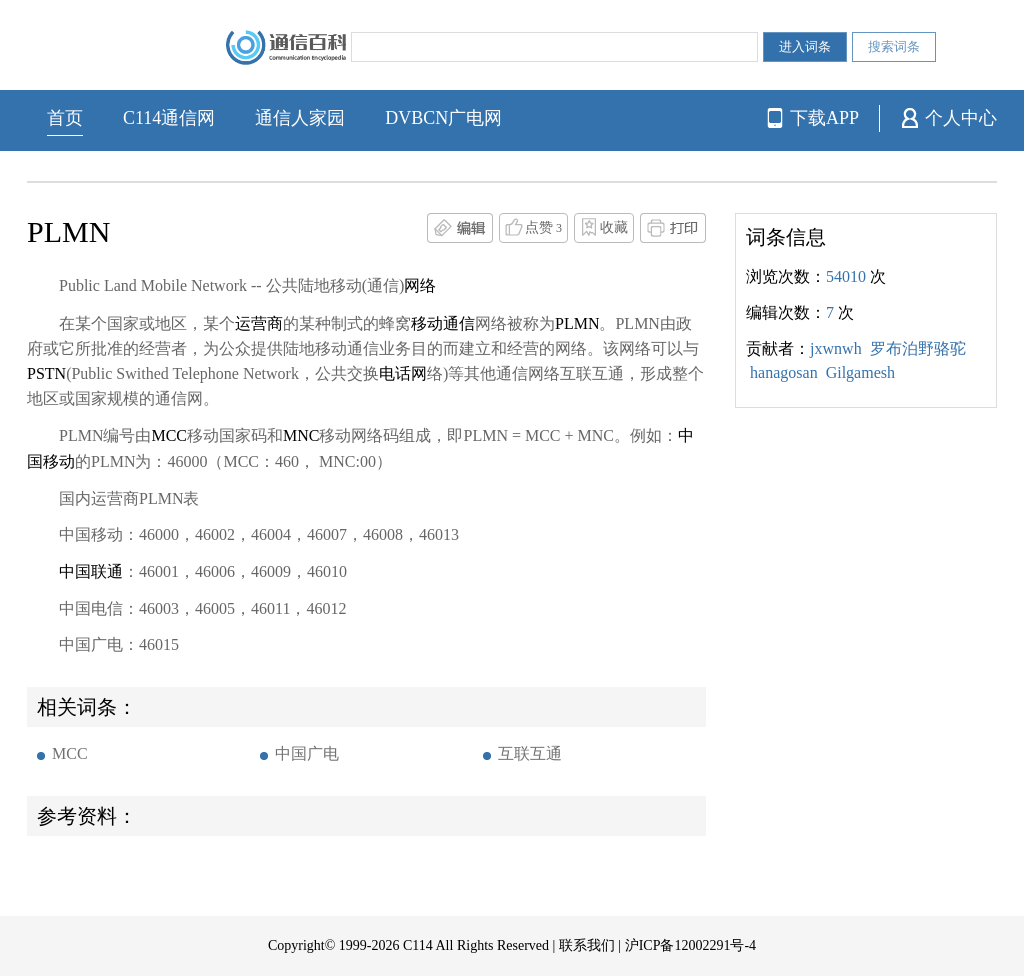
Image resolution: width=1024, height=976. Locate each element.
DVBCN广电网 (443, 118)
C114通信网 (169, 118)
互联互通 (530, 753)
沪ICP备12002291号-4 (690, 945)
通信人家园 (300, 118)
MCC (70, 753)
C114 (418, 945)
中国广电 (307, 753)
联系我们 (587, 945)
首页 (65, 118)
